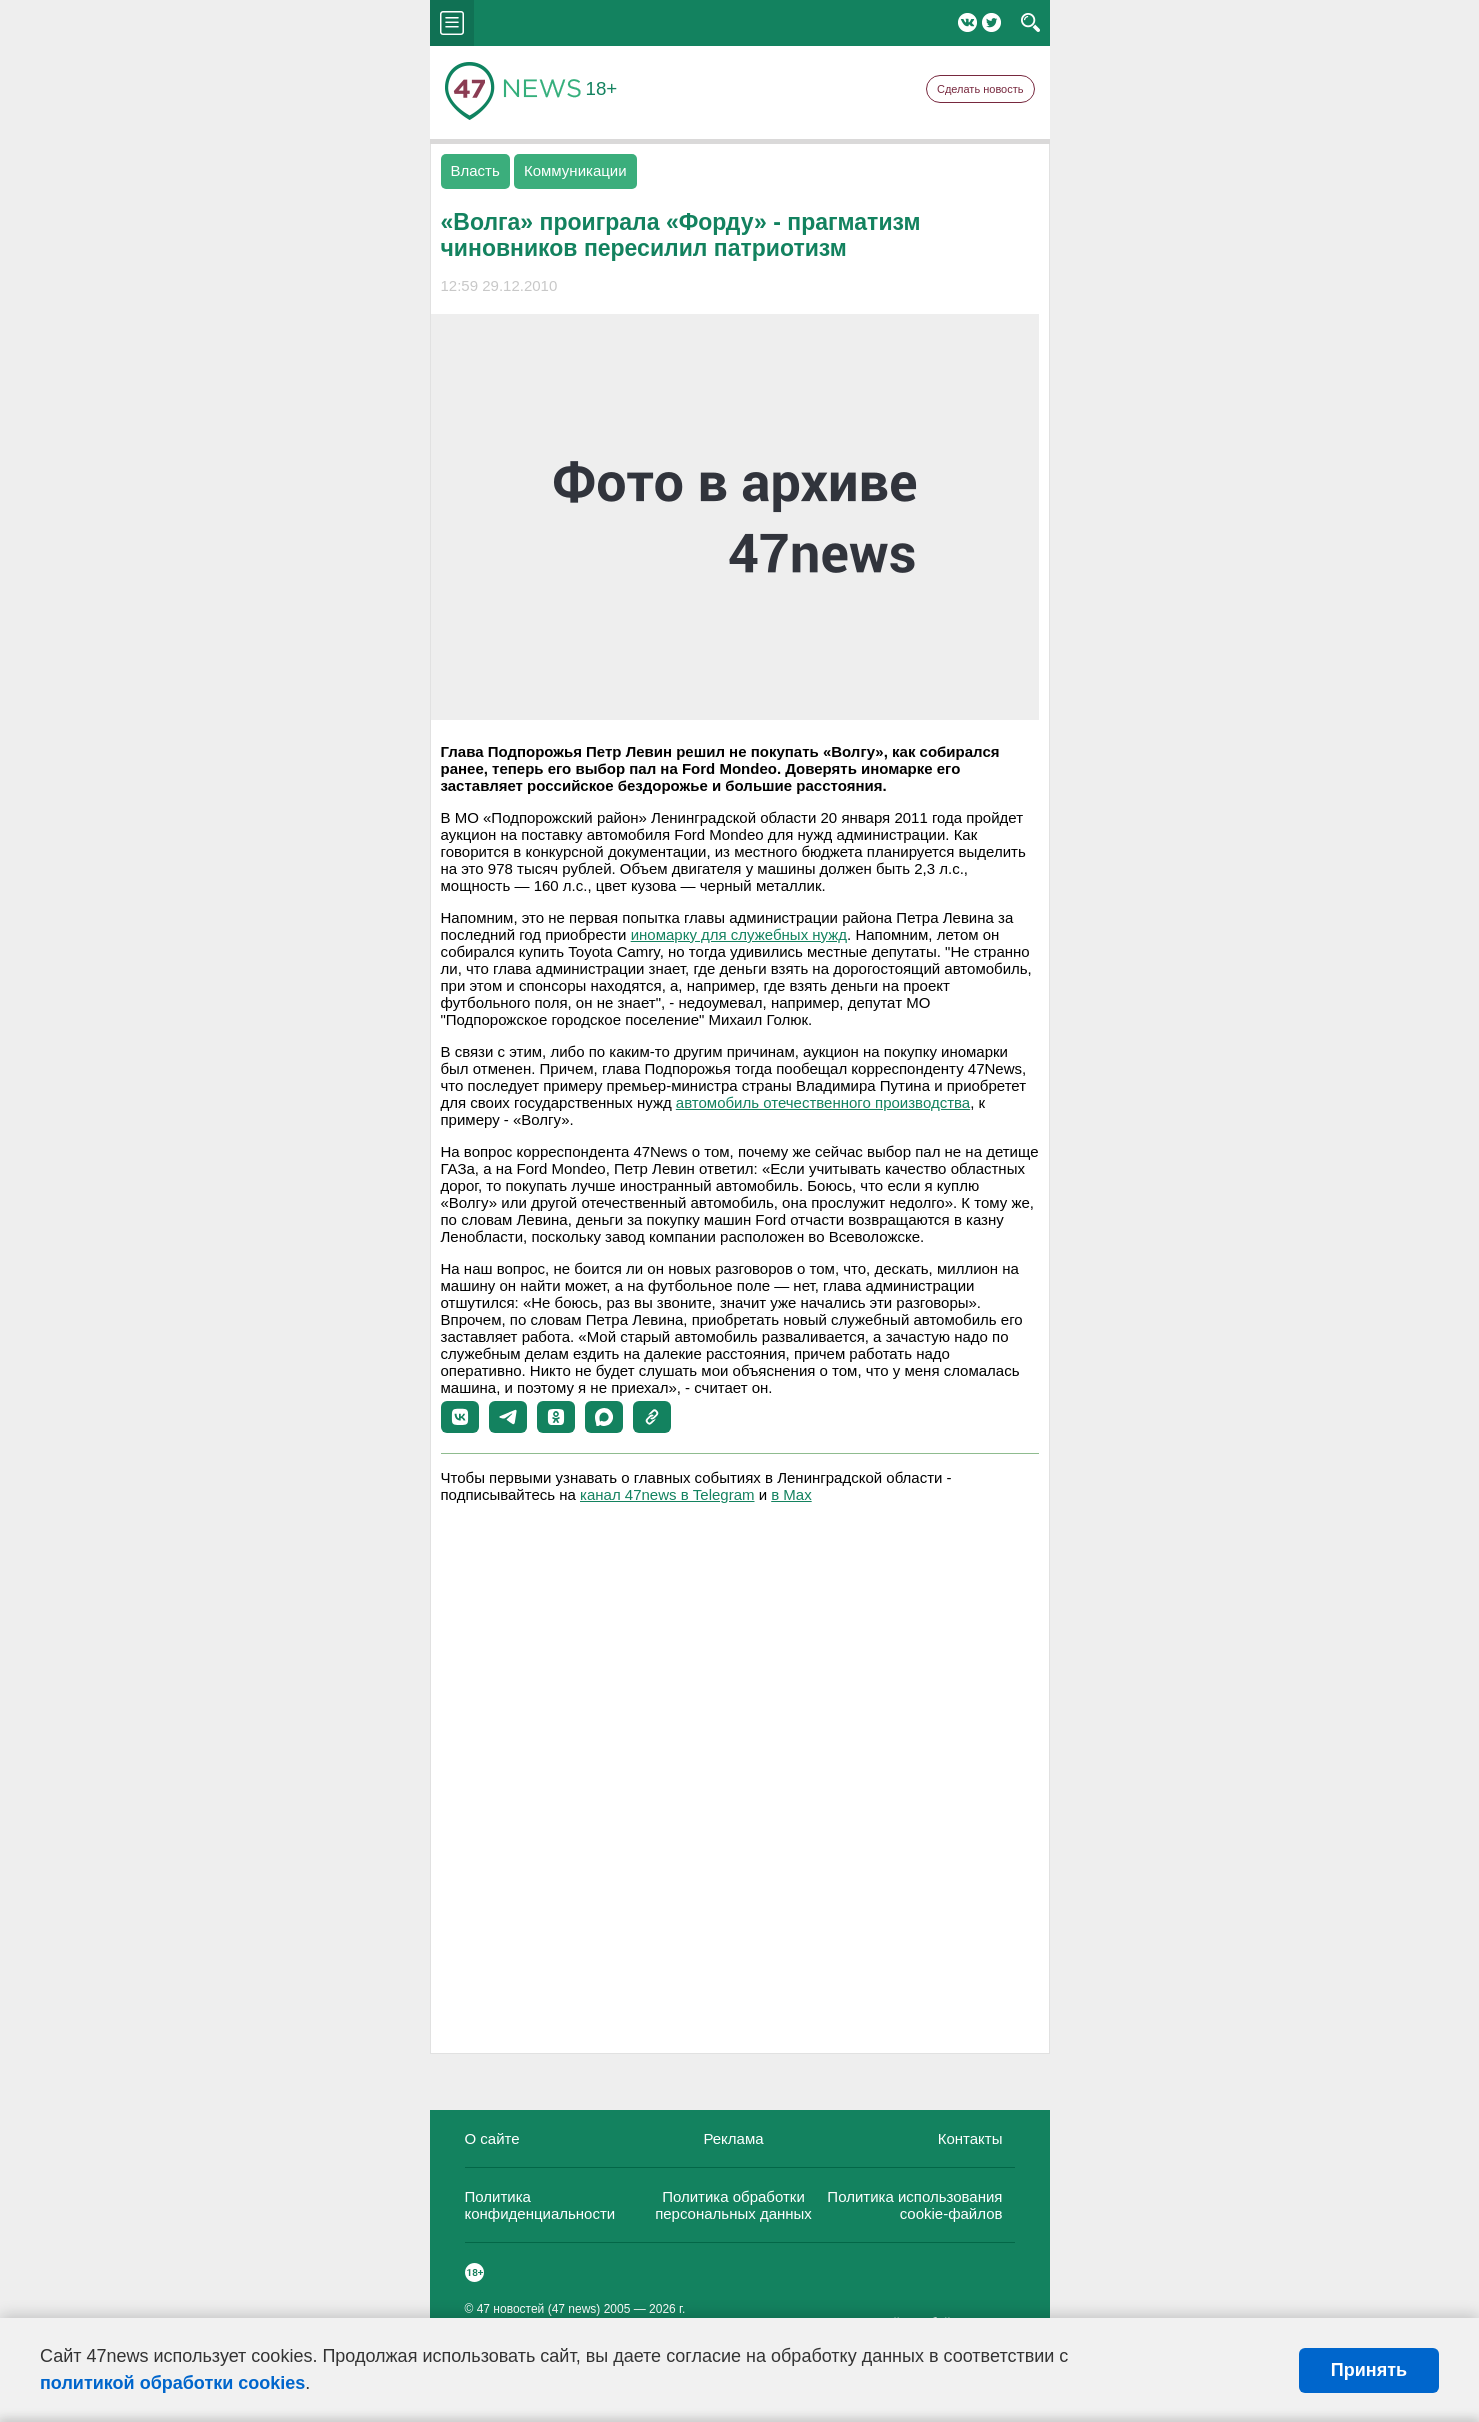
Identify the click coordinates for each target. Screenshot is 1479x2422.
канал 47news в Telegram (667, 1494)
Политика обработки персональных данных (733, 2205)
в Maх (791, 1494)
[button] (460, 1417)
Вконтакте (967, 22)
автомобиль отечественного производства (823, 1102)
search (1030, 23)
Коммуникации (575, 170)
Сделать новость (980, 89)
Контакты (970, 2138)
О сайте (492, 2138)
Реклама (733, 2138)
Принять (1369, 2370)
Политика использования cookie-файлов (914, 2205)
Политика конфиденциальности (540, 2205)
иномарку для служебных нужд (739, 934)
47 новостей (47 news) (539, 2309)
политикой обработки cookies (172, 2383)
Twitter (991, 22)
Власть (475, 170)
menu (452, 23)
